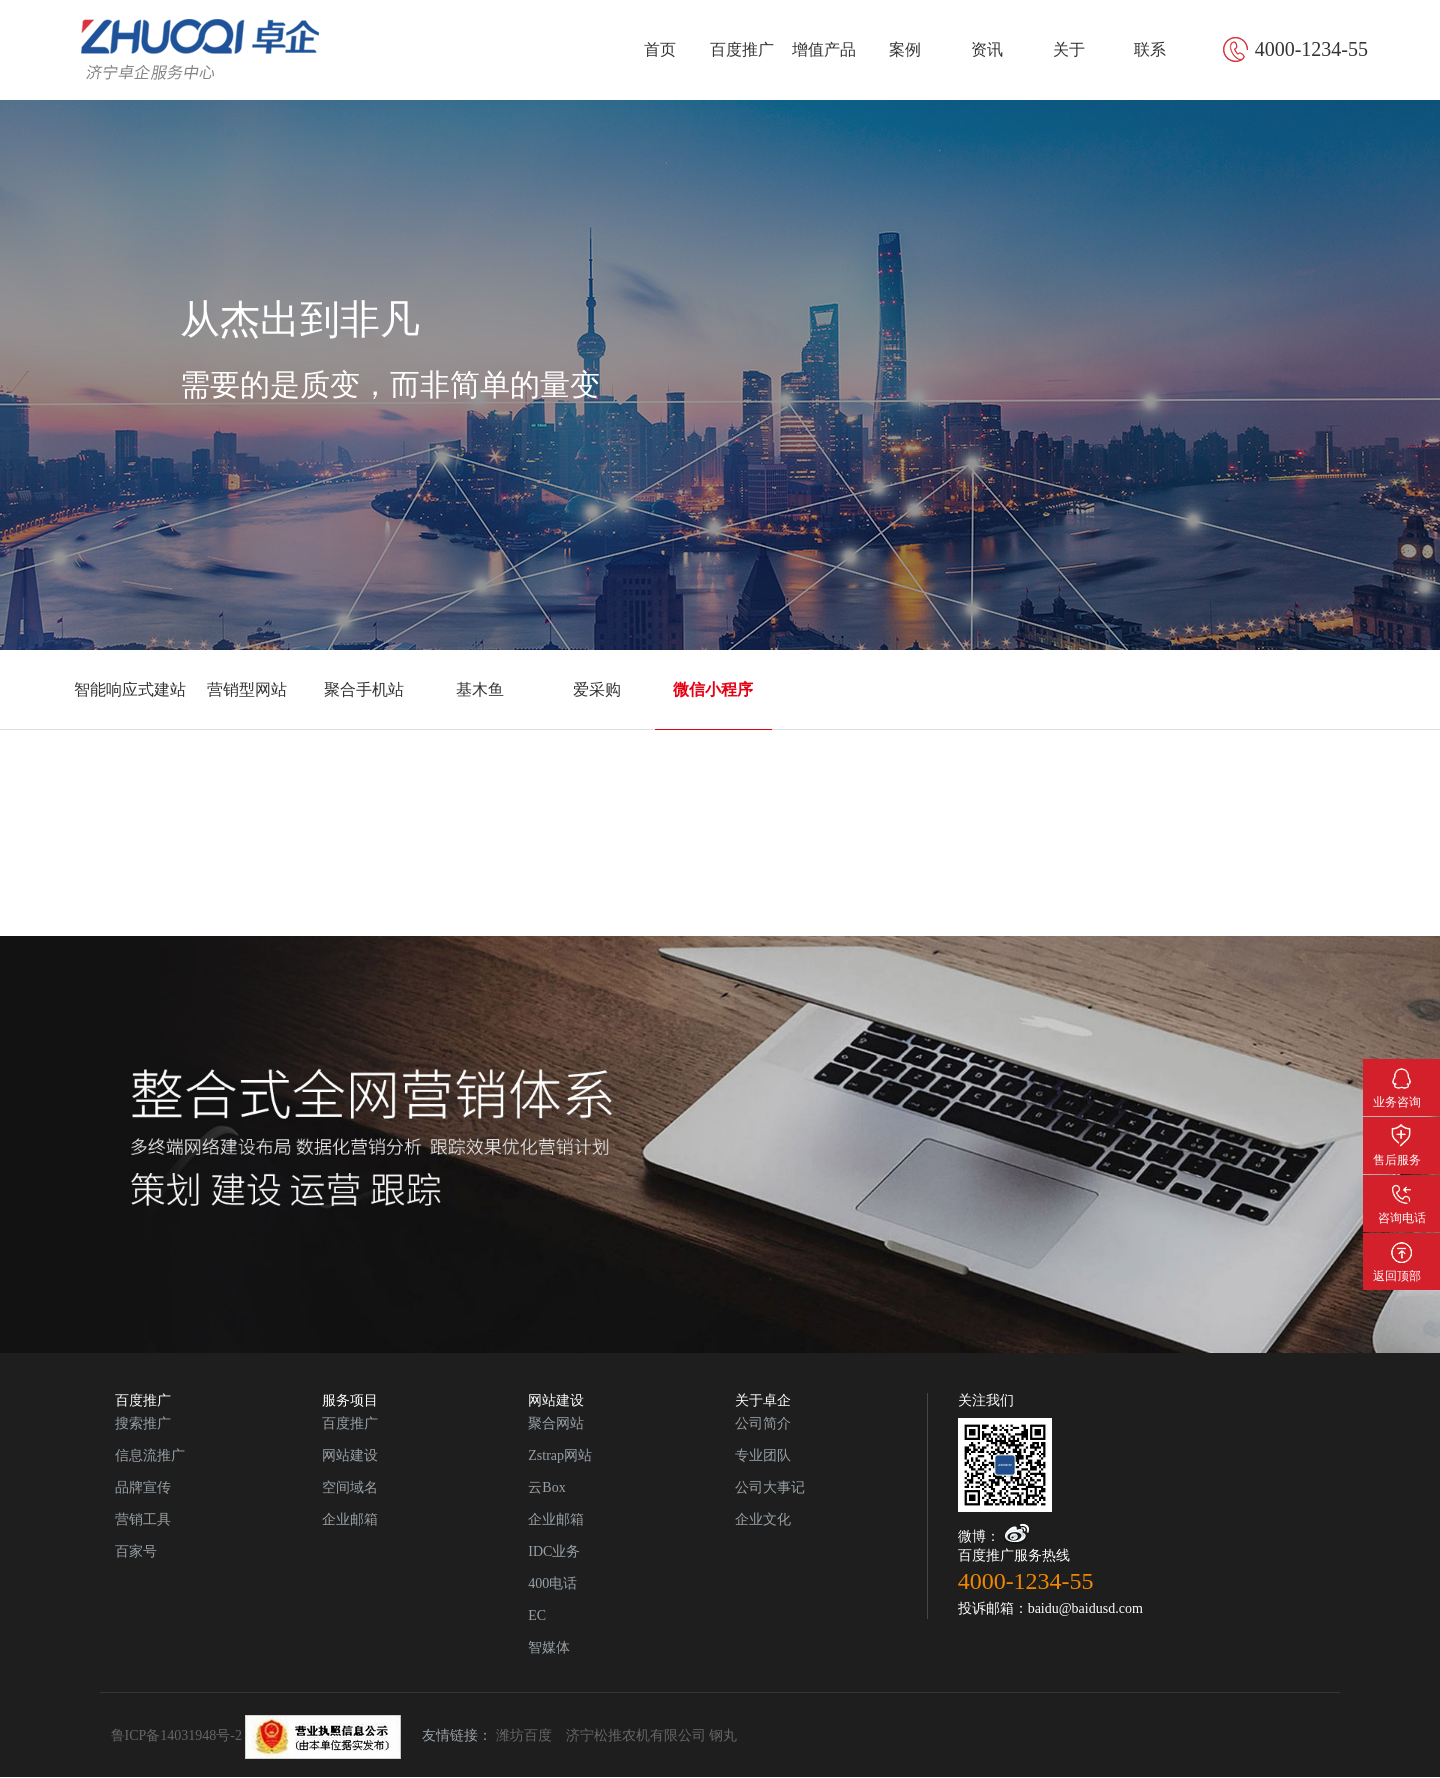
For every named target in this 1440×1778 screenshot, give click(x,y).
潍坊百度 (524, 1735)
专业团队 (763, 1455)
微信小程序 (713, 689)
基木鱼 (480, 689)
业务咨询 (1401, 1074)
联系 (1150, 49)
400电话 (552, 1583)
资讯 (987, 49)
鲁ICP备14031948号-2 (256, 1735)
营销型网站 (247, 689)
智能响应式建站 (130, 689)
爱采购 (597, 689)
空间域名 (350, 1487)
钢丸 (723, 1735)
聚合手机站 (364, 689)
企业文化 (763, 1519)
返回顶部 (1401, 1248)
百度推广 (742, 49)
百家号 (136, 1551)
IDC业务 (554, 1551)
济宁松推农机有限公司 (636, 1735)
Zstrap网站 (560, 1455)
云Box (546, 1487)
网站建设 (350, 1455)
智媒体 (549, 1647)
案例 (905, 49)
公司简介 (763, 1423)
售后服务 (1401, 1132)
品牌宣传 (143, 1487)
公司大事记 (770, 1487)
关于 (1069, 49)
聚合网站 (556, 1423)
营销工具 (143, 1519)
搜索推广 (143, 1423)
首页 (660, 49)
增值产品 (824, 49)
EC (537, 1615)
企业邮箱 (350, 1519)
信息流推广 (150, 1455)
